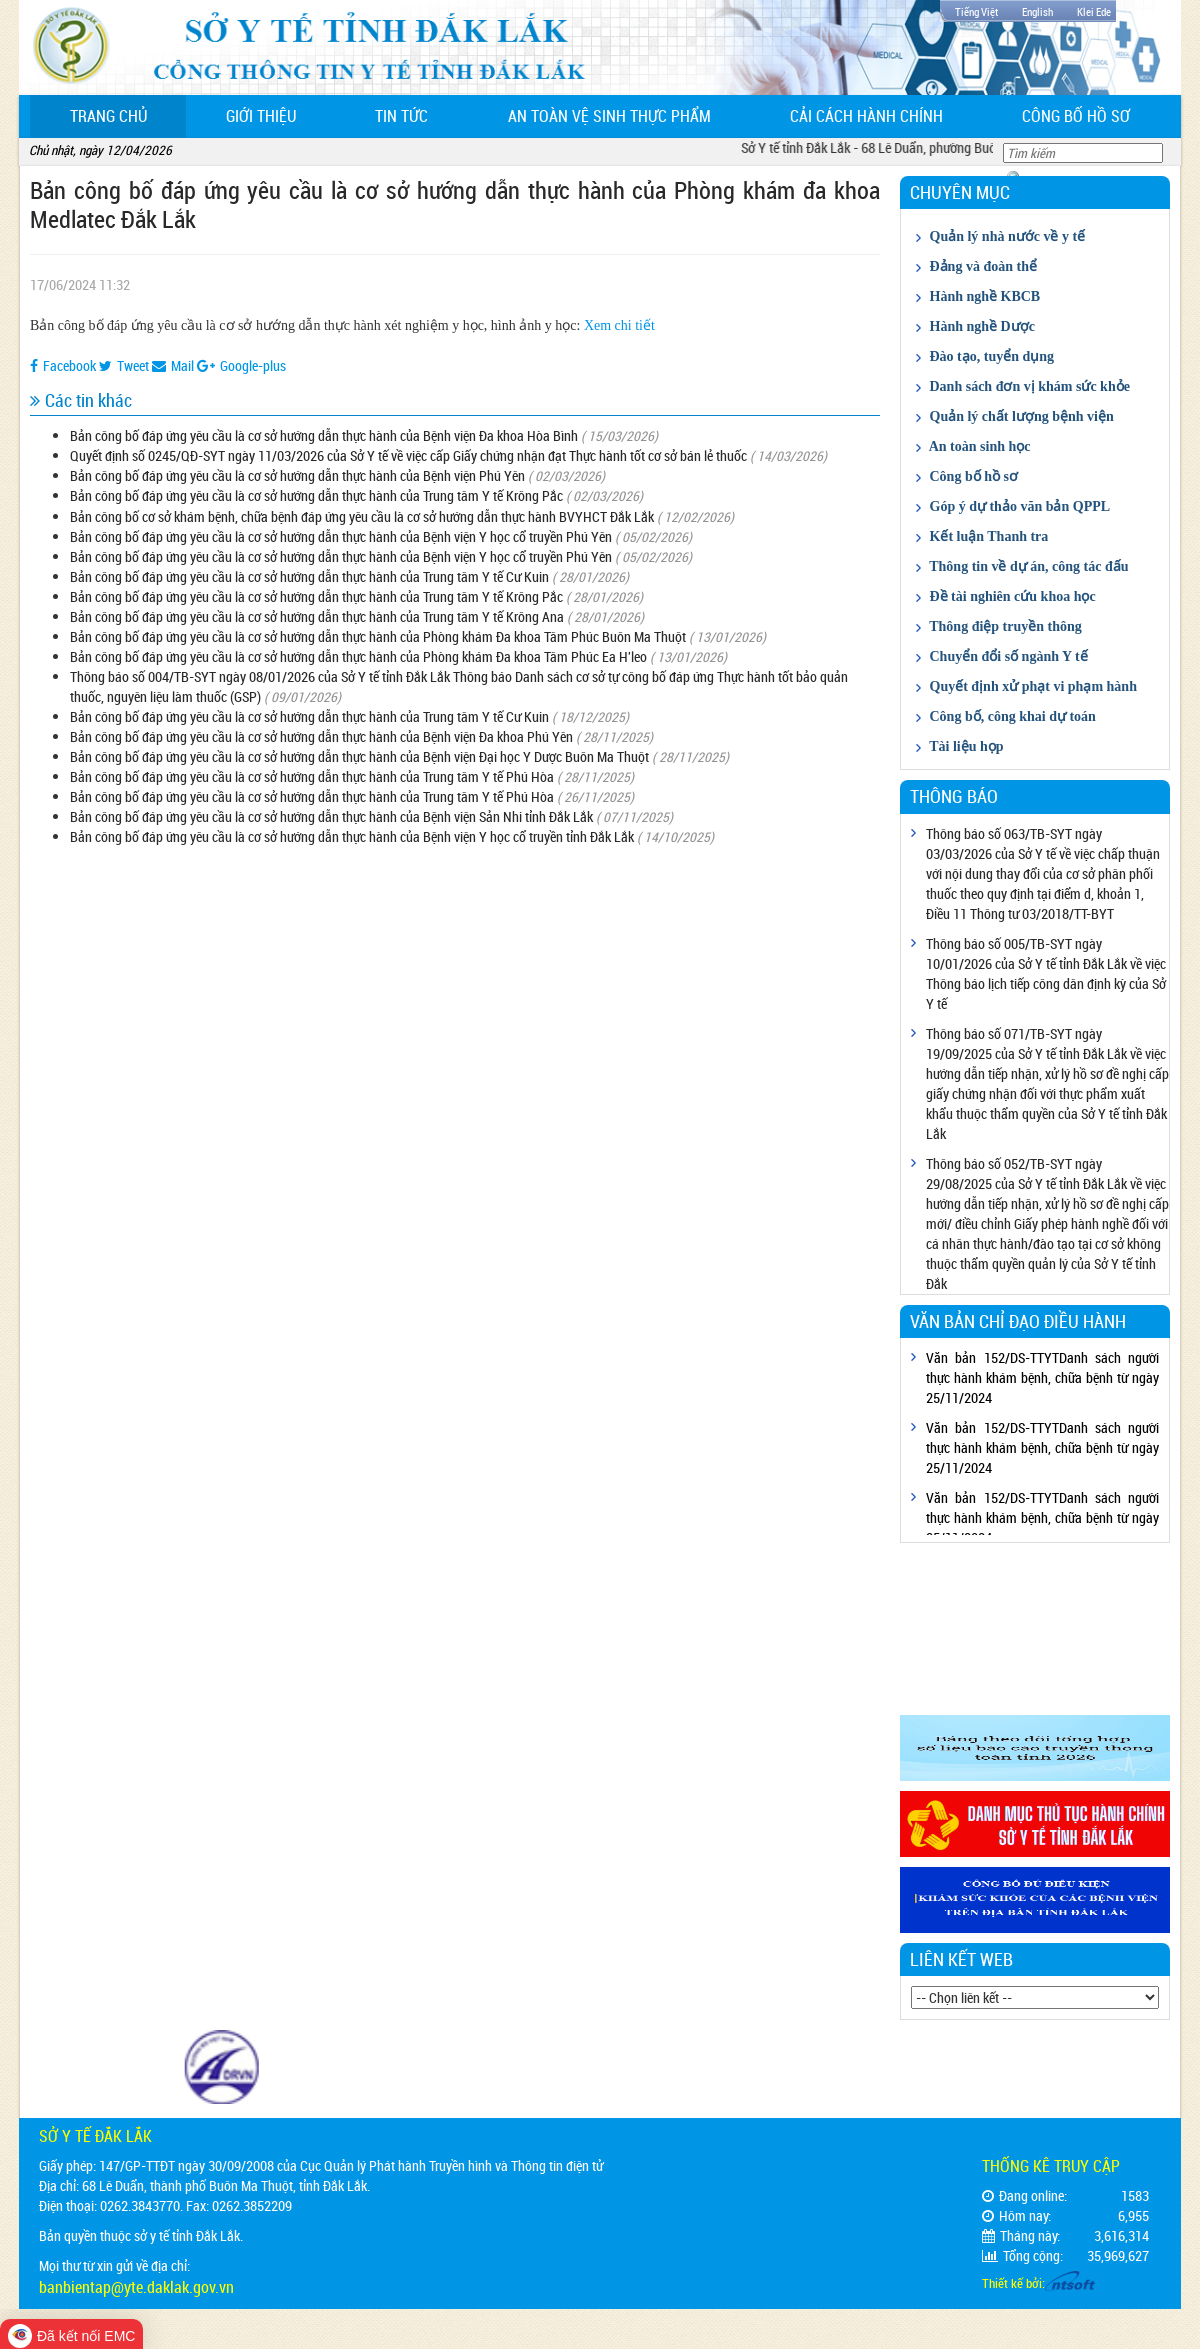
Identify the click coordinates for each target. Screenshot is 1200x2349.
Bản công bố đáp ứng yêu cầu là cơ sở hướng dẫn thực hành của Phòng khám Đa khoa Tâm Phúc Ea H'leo (358, 656)
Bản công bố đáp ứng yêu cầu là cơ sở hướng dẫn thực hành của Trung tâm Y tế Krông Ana (317, 616)
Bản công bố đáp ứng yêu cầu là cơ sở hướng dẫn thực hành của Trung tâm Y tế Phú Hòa (312, 776)
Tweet (124, 365)
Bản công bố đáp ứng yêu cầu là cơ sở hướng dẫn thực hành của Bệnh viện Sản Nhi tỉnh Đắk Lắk (331, 816)
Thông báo (954, 796)
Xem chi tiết (619, 325)
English (1037, 11)
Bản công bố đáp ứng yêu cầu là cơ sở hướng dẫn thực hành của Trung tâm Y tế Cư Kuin (309, 576)
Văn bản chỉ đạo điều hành (1018, 1321)
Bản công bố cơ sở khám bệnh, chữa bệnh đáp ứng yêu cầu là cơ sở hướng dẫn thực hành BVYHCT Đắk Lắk (362, 516)
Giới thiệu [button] (261, 116)
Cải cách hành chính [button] (866, 116)
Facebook (63, 365)
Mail (173, 365)
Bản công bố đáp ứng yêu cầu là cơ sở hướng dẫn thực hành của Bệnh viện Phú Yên (297, 475)
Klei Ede (1094, 11)
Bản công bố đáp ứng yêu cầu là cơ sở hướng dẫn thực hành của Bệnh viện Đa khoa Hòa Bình (324, 435)
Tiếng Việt (976, 11)
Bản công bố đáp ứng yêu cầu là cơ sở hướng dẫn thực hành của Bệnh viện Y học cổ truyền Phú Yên (341, 536)
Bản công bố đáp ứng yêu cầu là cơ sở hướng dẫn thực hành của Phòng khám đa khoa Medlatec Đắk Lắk (455, 204)
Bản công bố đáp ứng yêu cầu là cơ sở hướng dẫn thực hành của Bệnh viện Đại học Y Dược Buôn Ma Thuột (359, 756)
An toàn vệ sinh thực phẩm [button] (609, 116)
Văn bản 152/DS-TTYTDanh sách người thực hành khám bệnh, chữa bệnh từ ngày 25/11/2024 (1042, 1377)
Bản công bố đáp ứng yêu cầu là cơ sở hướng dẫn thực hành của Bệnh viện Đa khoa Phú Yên (321, 736)
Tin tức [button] (401, 116)
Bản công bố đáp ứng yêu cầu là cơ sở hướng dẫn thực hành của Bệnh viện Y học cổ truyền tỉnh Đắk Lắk (353, 836)
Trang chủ (128, 115)
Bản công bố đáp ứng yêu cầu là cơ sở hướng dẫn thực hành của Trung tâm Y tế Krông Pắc (316, 495)
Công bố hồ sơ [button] (1076, 116)
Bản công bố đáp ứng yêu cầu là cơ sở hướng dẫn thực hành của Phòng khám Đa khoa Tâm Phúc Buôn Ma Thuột (378, 636)
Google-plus (241, 365)
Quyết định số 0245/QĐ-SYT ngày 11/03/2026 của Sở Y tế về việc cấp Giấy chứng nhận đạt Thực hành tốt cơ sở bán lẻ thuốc (408, 455)
